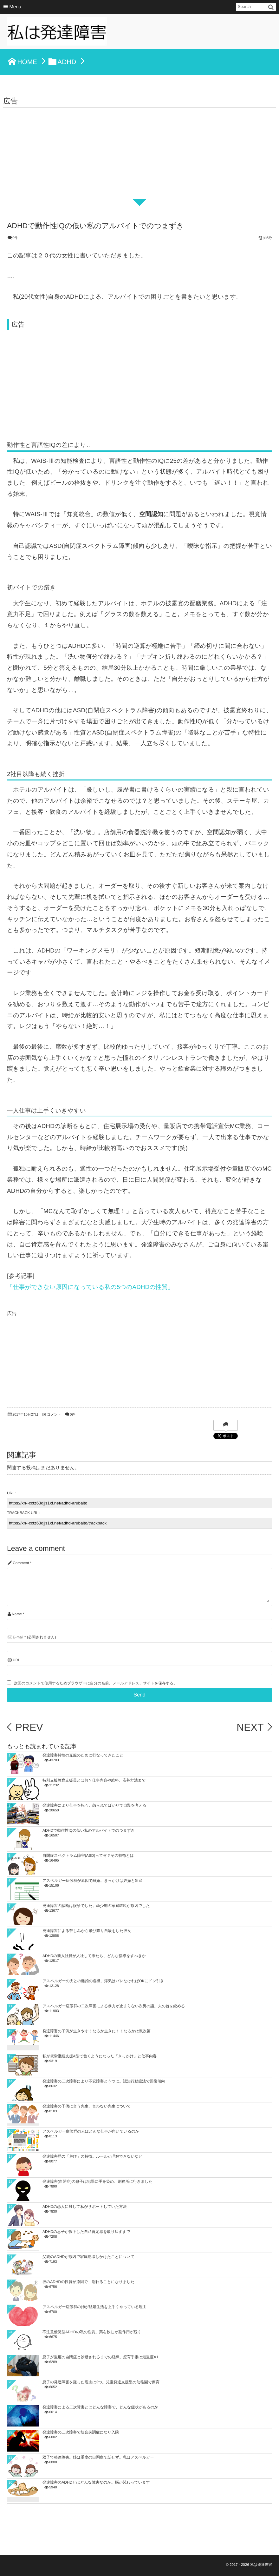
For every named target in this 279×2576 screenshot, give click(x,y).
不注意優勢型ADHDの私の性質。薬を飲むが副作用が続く (91, 2332)
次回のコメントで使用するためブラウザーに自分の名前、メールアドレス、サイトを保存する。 (95, 1683)
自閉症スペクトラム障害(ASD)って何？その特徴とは (88, 1855)
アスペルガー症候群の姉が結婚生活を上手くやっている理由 (94, 2307)
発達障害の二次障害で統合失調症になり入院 (80, 2432)
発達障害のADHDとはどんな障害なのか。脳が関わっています (96, 2482)
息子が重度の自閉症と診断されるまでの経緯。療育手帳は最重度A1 (100, 2357)
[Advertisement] (139, 155)
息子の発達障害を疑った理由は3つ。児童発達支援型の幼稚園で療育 (100, 2382)
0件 (15, 238)
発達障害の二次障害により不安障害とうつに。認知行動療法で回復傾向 (103, 2081)
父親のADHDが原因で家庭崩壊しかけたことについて (88, 2256)
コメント (54, 1415)
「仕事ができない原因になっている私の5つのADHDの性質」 (90, 1287)
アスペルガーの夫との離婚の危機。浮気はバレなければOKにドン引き (103, 1981)
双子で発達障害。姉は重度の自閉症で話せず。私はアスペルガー (98, 2457)
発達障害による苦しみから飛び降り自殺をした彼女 (86, 1931)
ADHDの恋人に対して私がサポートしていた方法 (84, 2206)
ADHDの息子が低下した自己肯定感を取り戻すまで (86, 2231)
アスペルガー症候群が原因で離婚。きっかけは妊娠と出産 (92, 1880)
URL (16, 1660)
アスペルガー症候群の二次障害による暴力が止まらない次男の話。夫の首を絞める (113, 2006)
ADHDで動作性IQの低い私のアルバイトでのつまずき (88, 1830)
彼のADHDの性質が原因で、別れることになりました (88, 2282)
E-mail (18, 1637)
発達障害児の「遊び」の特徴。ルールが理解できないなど (92, 2156)
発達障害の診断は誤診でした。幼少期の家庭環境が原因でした (96, 1905)
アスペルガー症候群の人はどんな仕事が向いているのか (90, 2131)
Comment (21, 1563)
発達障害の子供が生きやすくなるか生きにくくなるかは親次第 (96, 2031)
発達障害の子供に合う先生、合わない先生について (86, 2106)
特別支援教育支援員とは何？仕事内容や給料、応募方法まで (94, 1780)
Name (17, 1614)
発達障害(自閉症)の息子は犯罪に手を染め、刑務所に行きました (97, 2181)
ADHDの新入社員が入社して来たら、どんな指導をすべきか (94, 1956)
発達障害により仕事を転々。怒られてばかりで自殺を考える (94, 1805)
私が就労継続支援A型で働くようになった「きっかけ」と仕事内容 (99, 2056)
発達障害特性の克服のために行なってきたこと (82, 1755)
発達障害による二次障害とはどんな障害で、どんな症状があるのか (100, 2407)
